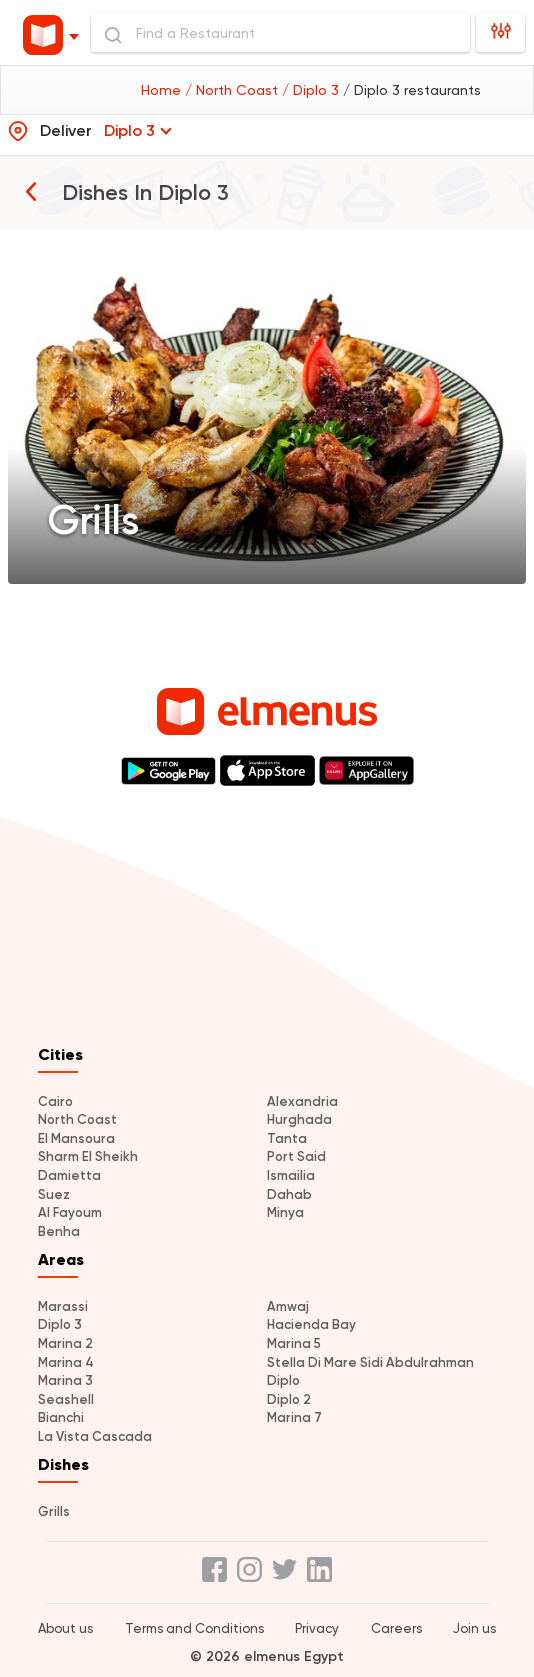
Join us (474, 1628)
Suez (54, 1194)
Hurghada (299, 1119)
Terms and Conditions (194, 1628)
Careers (396, 1628)
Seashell (66, 1399)
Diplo (283, 1380)
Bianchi (61, 1417)
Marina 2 (65, 1343)
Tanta (287, 1138)
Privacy (317, 1628)
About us (65, 1628)
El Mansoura (76, 1138)
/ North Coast (233, 90)
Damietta (69, 1175)
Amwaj (288, 1306)
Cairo (55, 1101)
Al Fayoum (70, 1212)
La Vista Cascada (95, 1436)
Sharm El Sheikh (88, 1156)
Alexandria (302, 1101)
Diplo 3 (60, 1324)
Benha (59, 1231)
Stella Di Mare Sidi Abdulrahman (370, 1362)
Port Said (296, 1156)
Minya (285, 1212)
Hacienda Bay (311, 1324)
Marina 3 (65, 1380)
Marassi (63, 1306)
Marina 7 (294, 1417)
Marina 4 (66, 1362)
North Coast (77, 1119)
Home (163, 90)
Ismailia (291, 1175)
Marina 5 (294, 1343)
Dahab (289, 1194)
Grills (54, 1511)
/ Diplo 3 (312, 90)
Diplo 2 (289, 1399)
